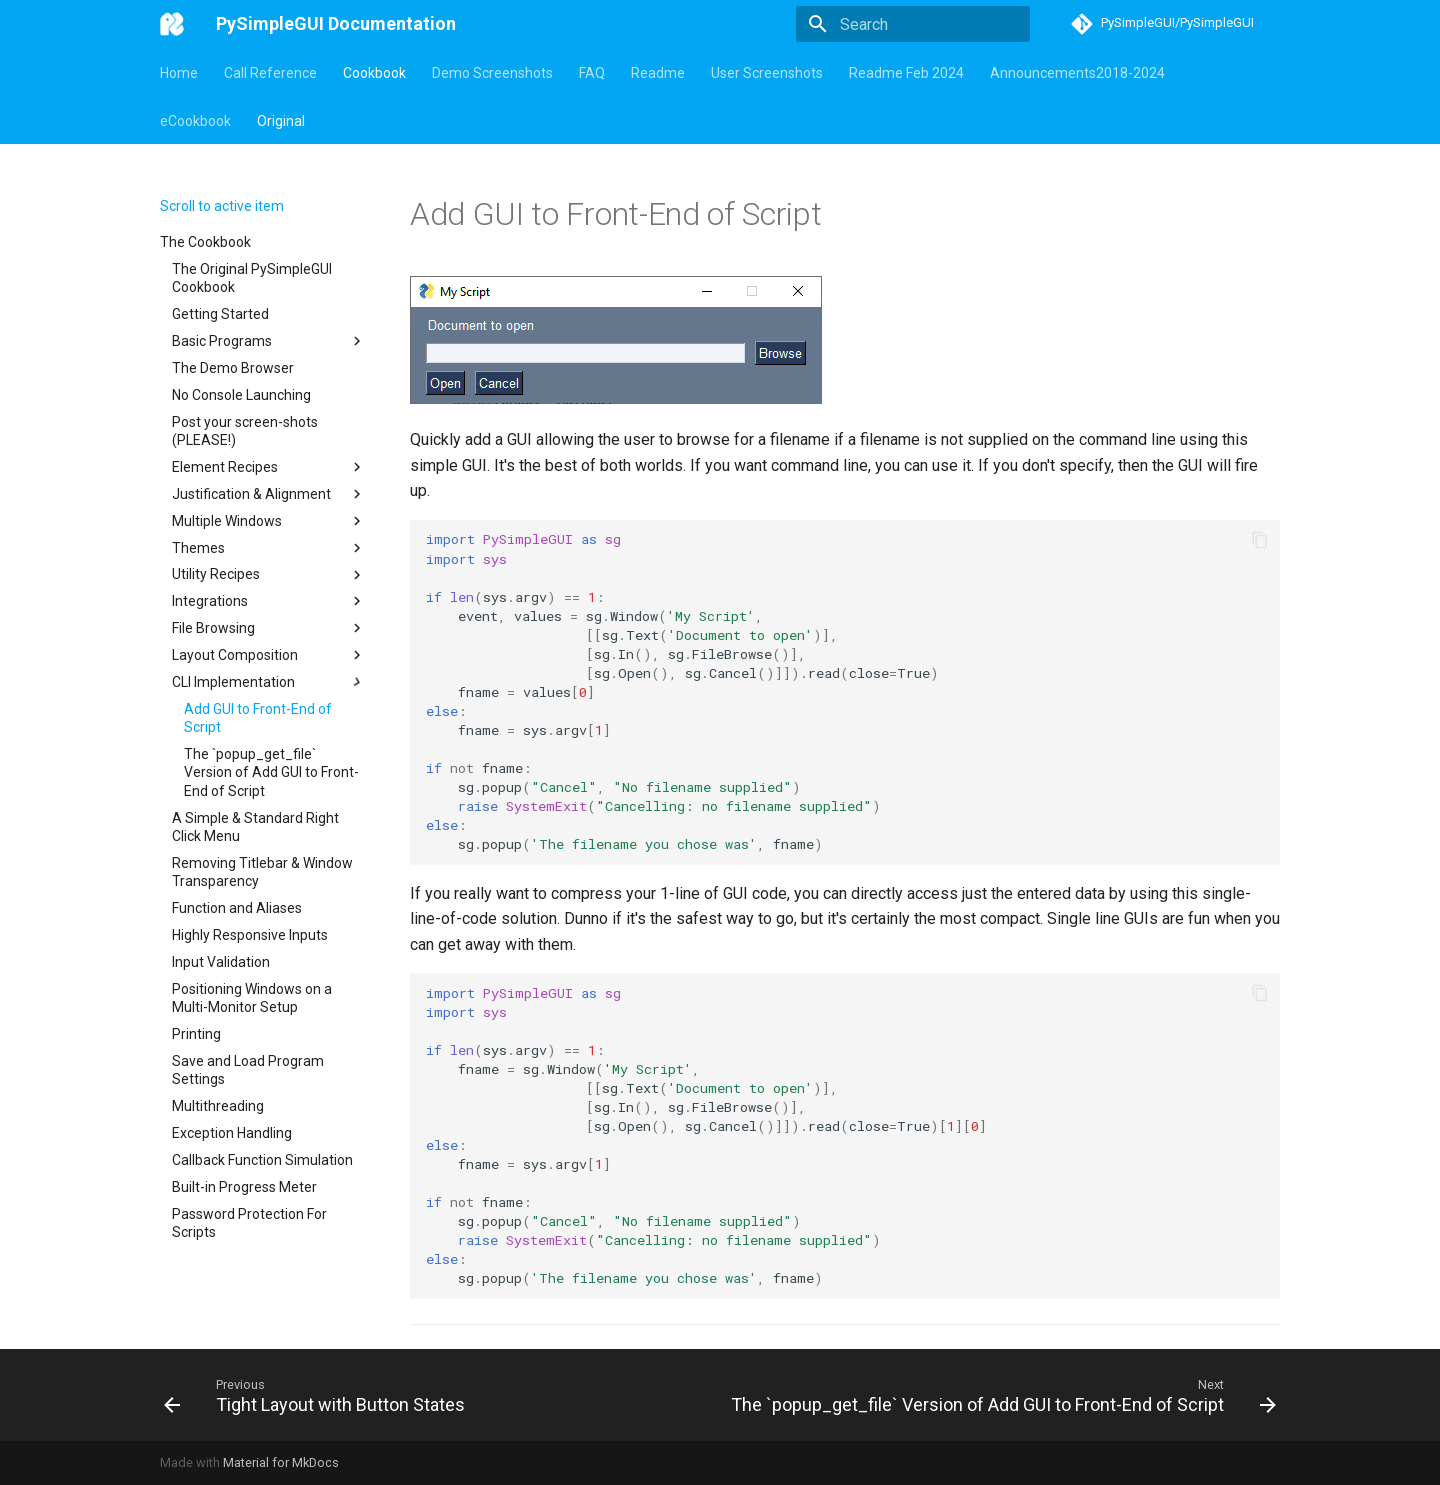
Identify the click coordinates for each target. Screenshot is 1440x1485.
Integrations (269, 601)
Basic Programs (269, 341)
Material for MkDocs (281, 1462)
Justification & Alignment (269, 494)
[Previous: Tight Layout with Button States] (317, 1395)
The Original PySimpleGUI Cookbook (252, 278)
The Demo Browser (233, 368)
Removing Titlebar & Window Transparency (262, 872)
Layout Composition (269, 655)
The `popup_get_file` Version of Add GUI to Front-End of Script (271, 772)
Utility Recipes (269, 575)
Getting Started (220, 314)
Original (281, 121)
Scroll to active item (222, 206)
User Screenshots (767, 73)
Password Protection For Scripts (249, 1223)
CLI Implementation (269, 682)
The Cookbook (205, 242)
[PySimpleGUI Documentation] (172, 24)
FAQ (592, 73)
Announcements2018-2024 (1077, 73)
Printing (196, 1034)
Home (179, 73)
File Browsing (269, 628)
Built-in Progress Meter (244, 1187)
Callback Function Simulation (262, 1160)
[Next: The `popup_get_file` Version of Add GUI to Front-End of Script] (1000, 1395)
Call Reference (270, 73)
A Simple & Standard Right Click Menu (255, 827)
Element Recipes (269, 467)
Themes (269, 548)
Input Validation (221, 962)
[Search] (913, 24)
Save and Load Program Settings (248, 1070)
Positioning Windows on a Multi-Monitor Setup (252, 998)
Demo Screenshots (492, 73)
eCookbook (195, 121)
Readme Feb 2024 (906, 73)
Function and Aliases (237, 908)
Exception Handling (232, 1133)
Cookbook (374, 73)
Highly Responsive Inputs (250, 935)
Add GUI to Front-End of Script (258, 718)
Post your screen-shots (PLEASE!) (245, 431)
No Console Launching (241, 395)
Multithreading (218, 1106)
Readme (658, 73)
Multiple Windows (269, 521)
